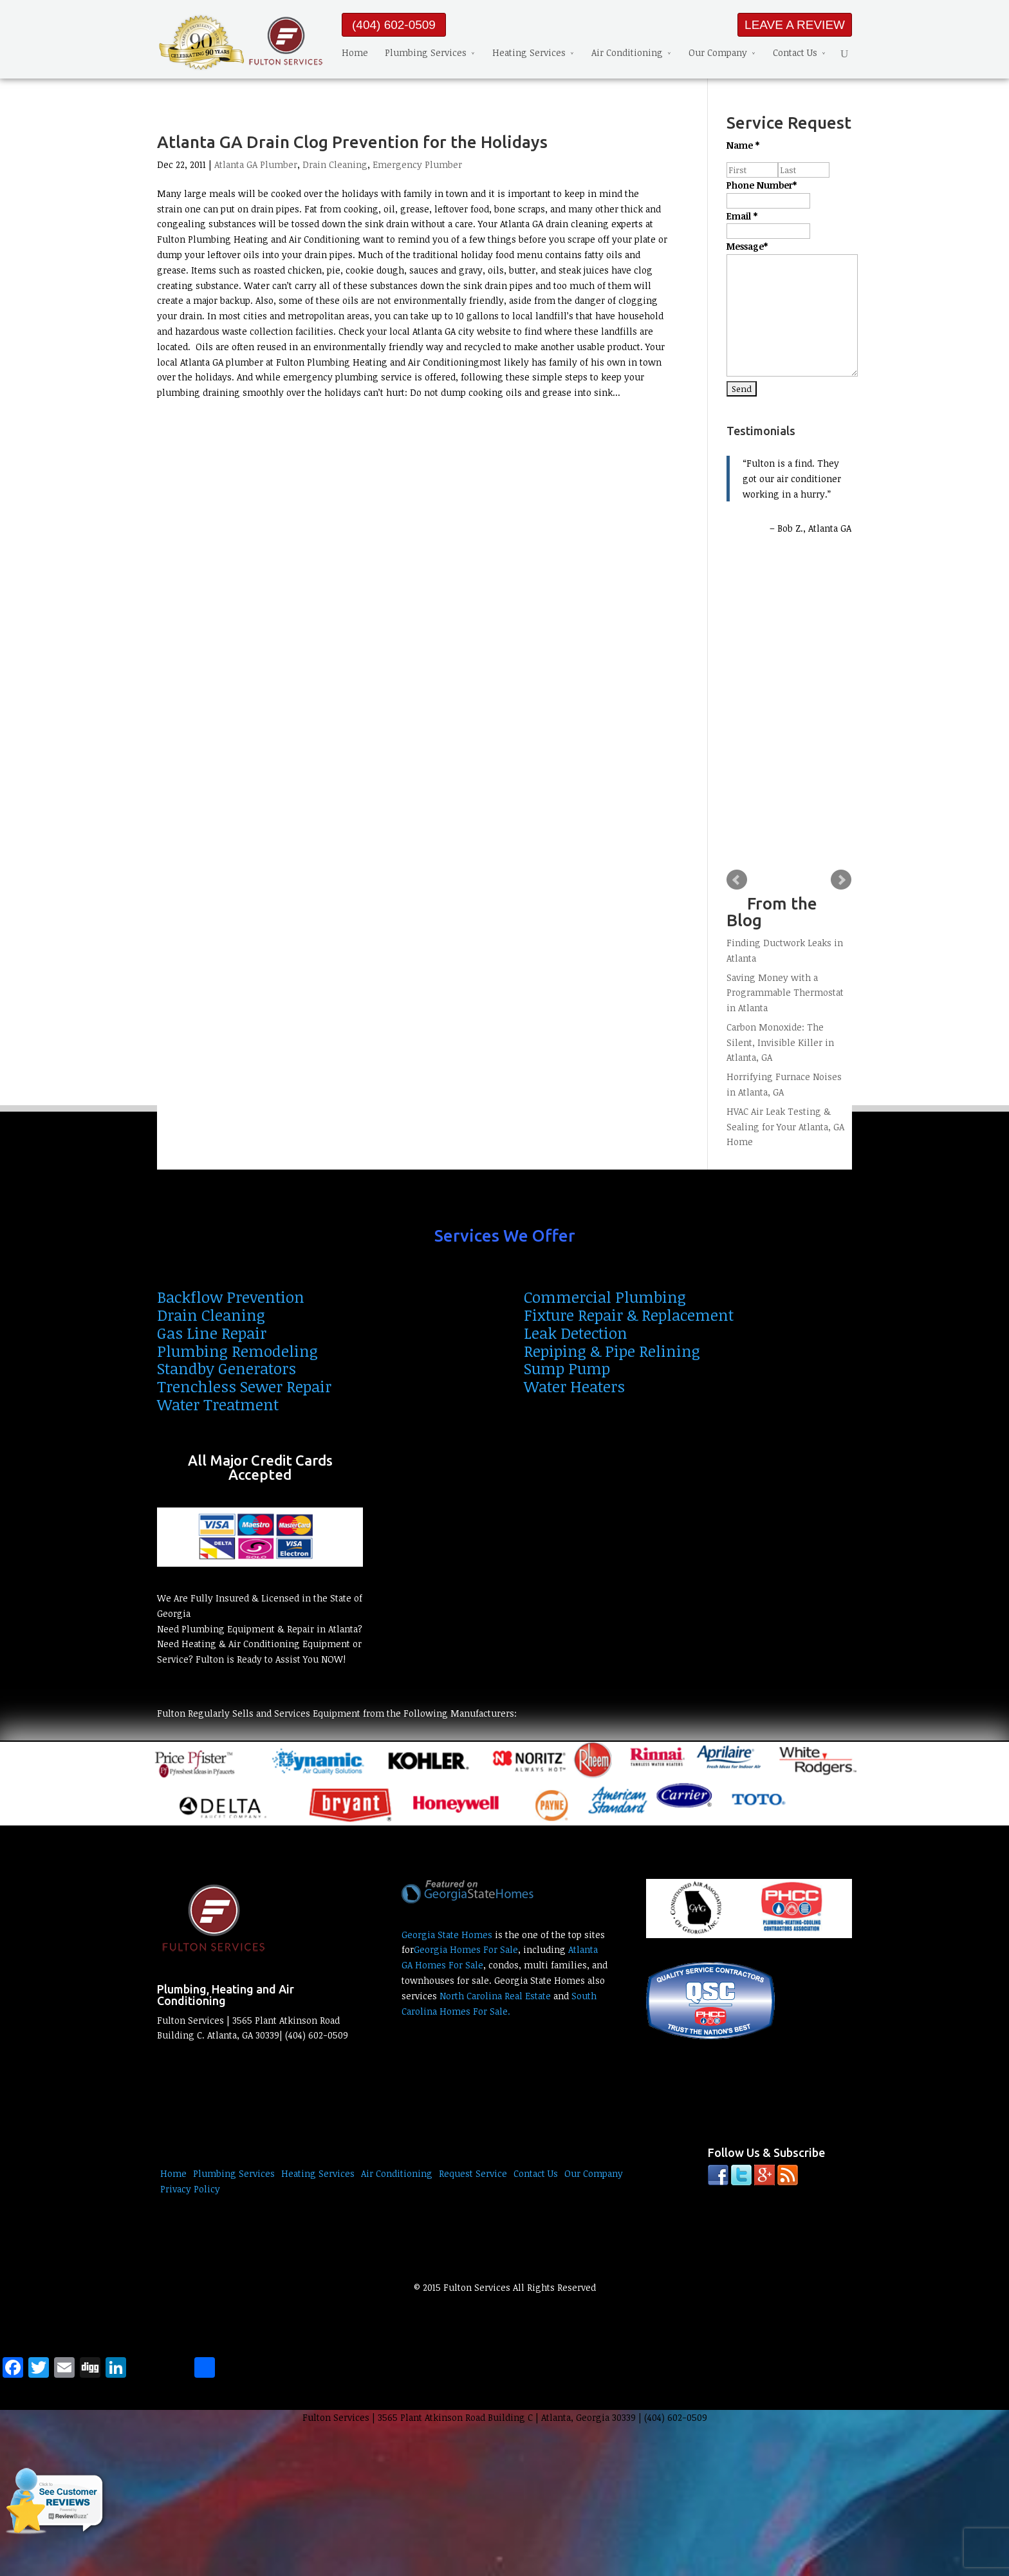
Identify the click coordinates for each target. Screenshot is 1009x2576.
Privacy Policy (190, 2189)
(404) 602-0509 (394, 25)
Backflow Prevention (230, 1296)
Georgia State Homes (447, 1934)
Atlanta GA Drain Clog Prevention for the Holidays (352, 142)
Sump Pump (567, 1368)
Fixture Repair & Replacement (629, 1314)
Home (355, 52)
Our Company (718, 52)
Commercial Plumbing (605, 1296)
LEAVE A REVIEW (795, 25)
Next (841, 880)
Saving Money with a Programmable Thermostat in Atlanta (785, 992)
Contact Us (795, 52)
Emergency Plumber (417, 164)
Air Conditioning (627, 52)
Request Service (473, 2173)
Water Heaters (574, 1386)
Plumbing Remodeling (237, 1350)
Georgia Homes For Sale (466, 1949)
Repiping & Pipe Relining (612, 1350)
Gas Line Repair (211, 1332)
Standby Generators (226, 1368)
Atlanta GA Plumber (255, 164)
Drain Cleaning (334, 164)
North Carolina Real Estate (495, 1996)
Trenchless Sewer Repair (244, 1386)
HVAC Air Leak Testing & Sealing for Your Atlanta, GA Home (785, 1126)
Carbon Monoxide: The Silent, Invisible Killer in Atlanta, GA (780, 1042)
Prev (737, 880)
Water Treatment (218, 1404)
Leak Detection (575, 1332)
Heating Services (529, 52)
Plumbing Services (426, 52)
